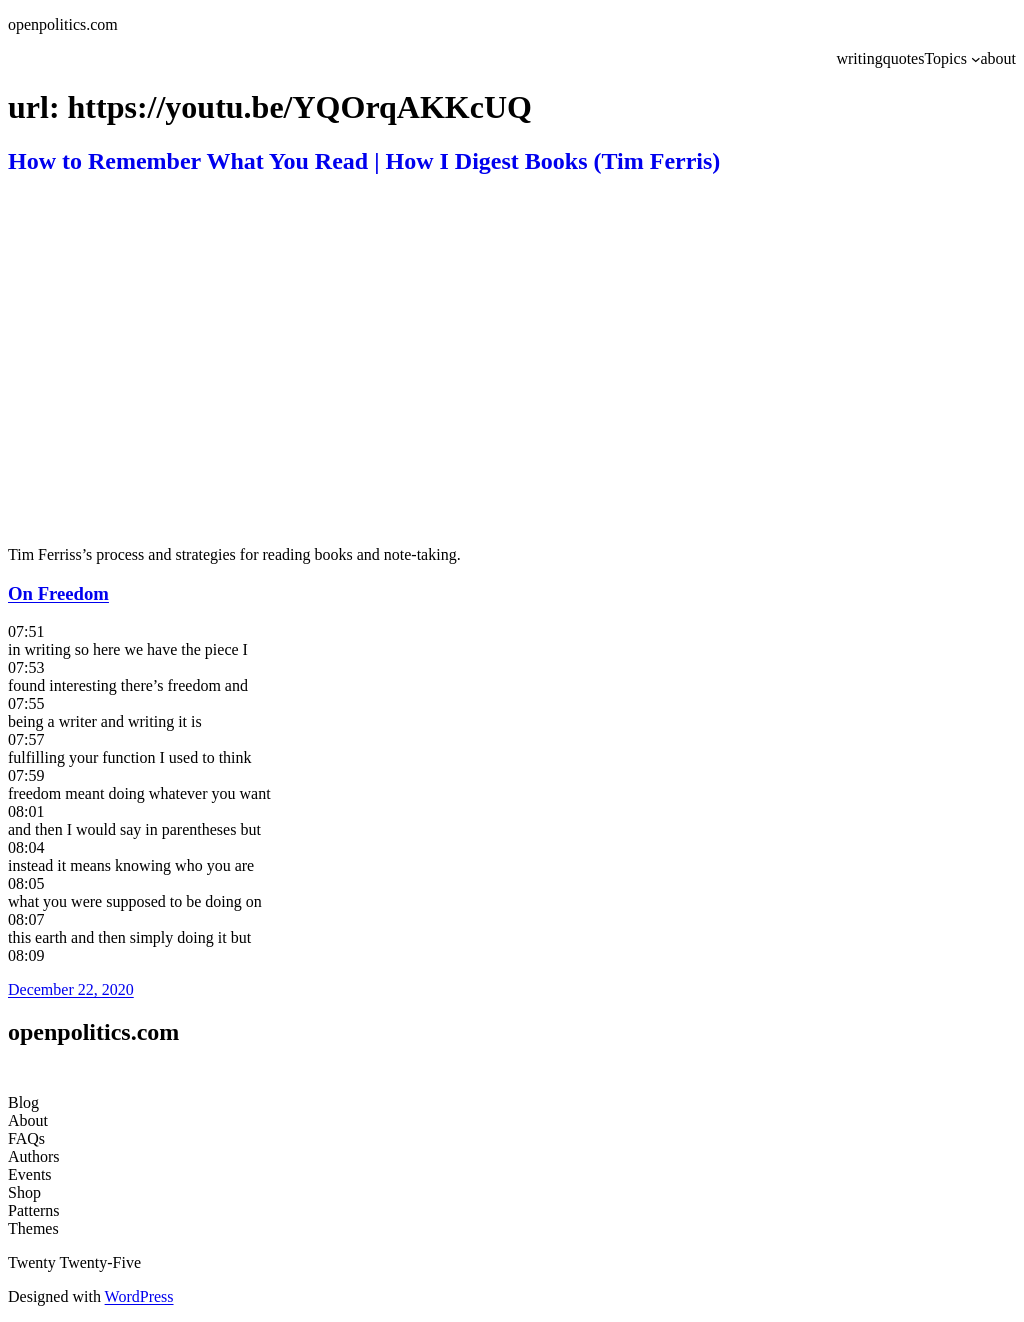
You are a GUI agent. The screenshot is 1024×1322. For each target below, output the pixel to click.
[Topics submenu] (976, 59)
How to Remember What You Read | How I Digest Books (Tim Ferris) (364, 161)
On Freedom (58, 593)
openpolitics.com (63, 24)
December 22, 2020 (71, 989)
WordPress (139, 1296)
